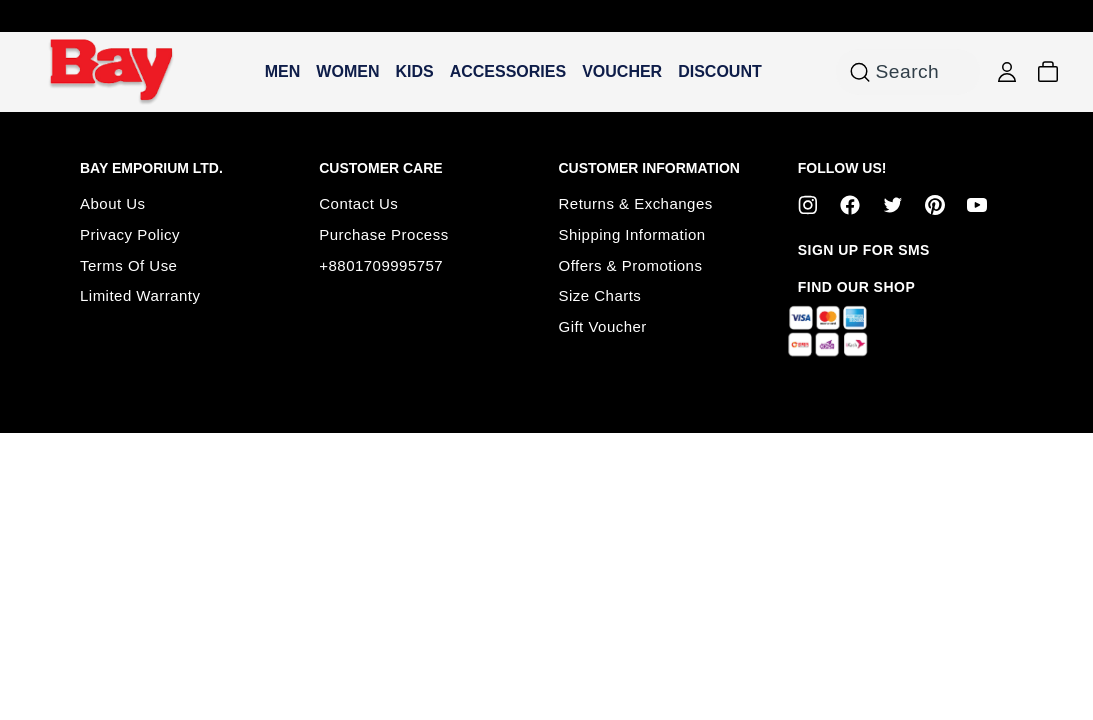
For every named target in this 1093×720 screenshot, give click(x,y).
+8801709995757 (381, 265)
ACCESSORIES (508, 71)
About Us (113, 203)
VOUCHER (622, 71)
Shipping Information (632, 234)
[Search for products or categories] (860, 72)
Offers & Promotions (631, 265)
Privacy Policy (130, 234)
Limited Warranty (140, 295)
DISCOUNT (720, 71)
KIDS (414, 71)
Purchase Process (383, 234)
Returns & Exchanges (636, 203)
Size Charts (600, 295)
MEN (283, 71)
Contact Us (358, 203)
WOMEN (347, 71)
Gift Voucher (603, 326)
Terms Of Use (128, 265)
